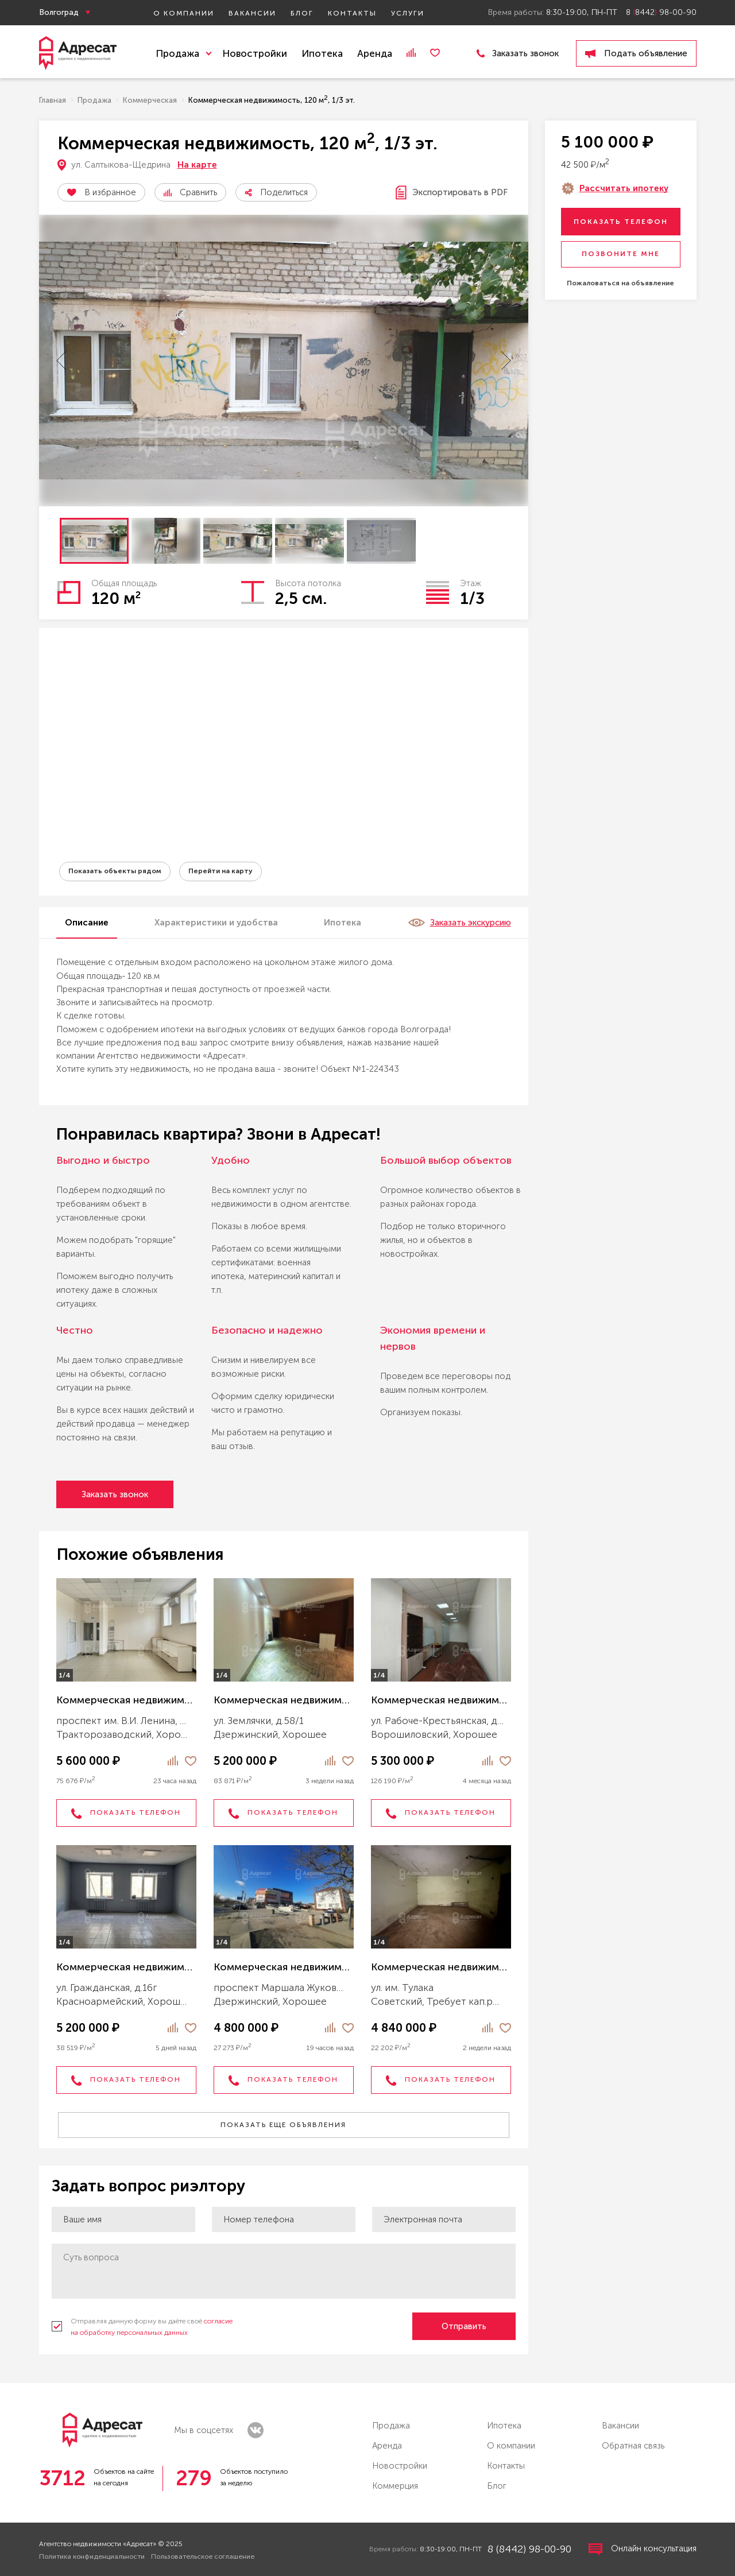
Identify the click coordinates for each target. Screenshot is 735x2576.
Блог (302, 13)
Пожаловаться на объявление (620, 283)
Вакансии (252, 13)
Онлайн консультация (643, 2549)
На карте (197, 165)
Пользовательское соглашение (202, 2556)
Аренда (374, 53)
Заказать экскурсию (459, 922)
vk (255, 2430)
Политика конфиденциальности (92, 2556)
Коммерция (395, 2486)
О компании (183, 13)
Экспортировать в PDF (452, 192)
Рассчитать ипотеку (623, 188)
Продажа (391, 2425)
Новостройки (254, 53)
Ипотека (322, 53)
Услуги (407, 13)
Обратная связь (633, 2446)
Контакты (352, 13)
